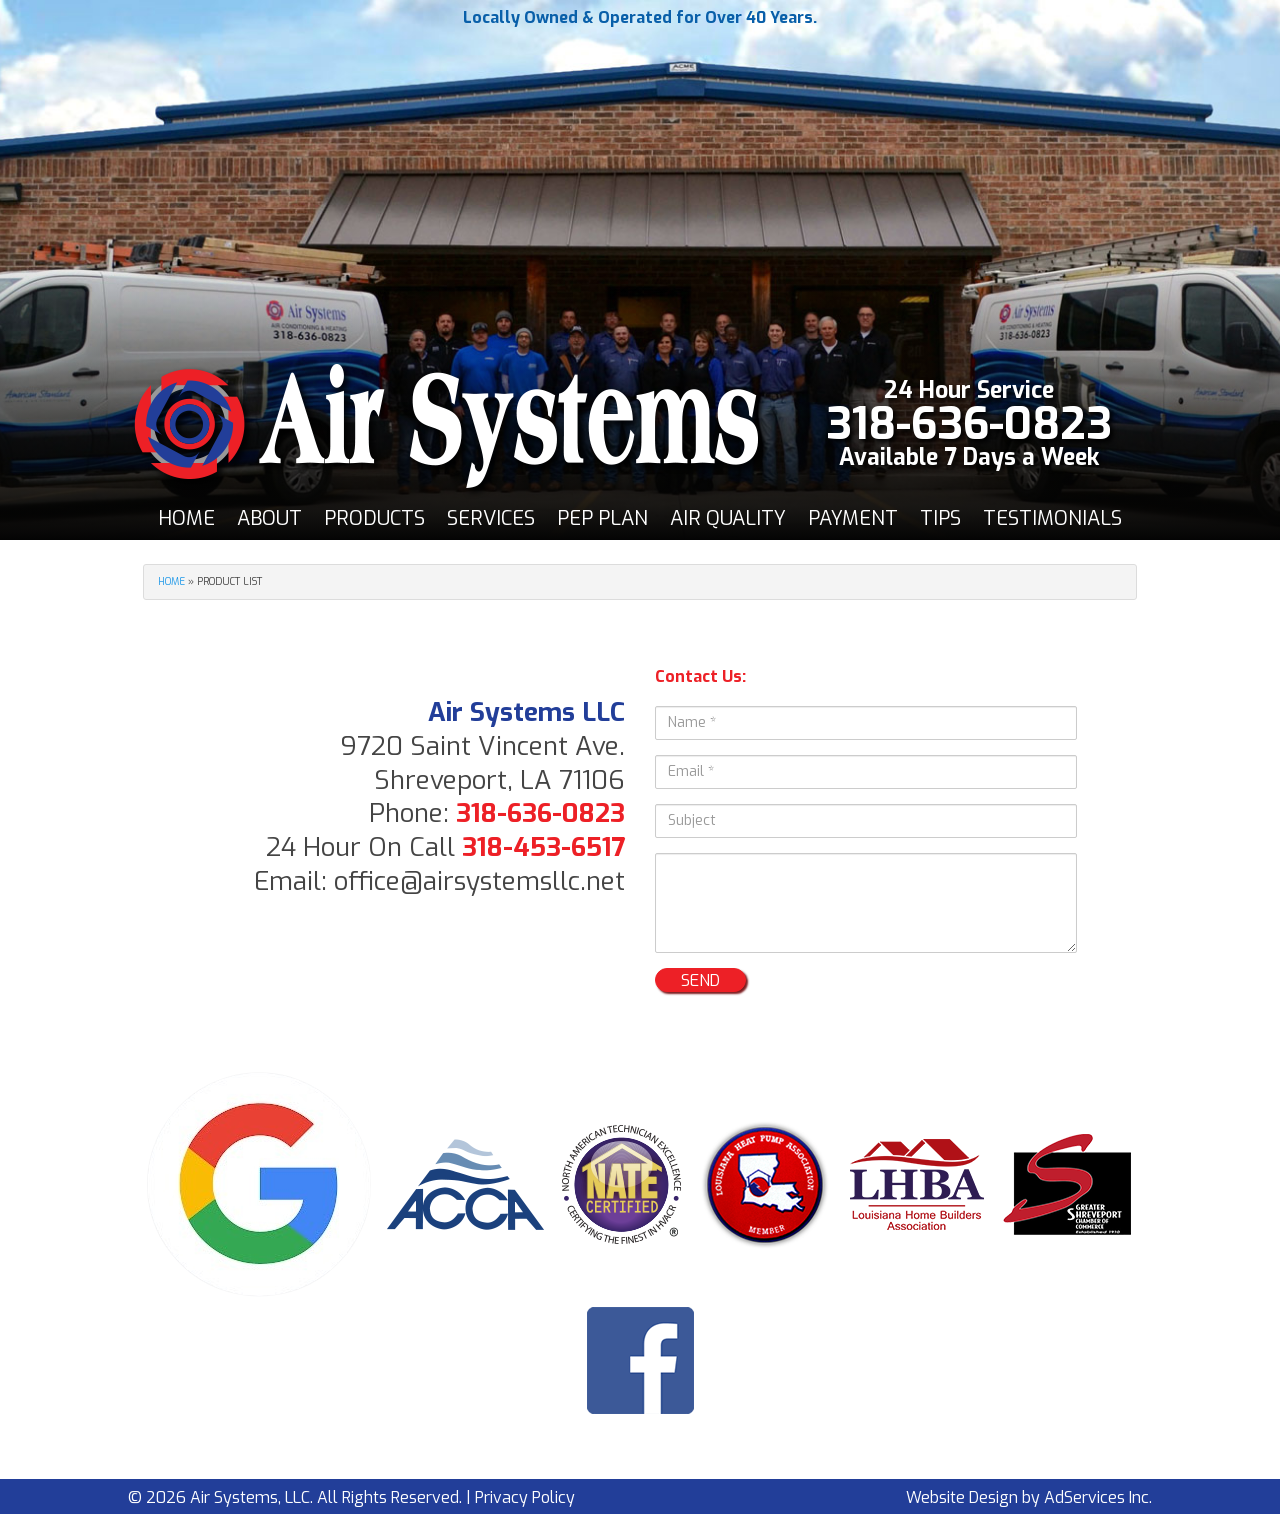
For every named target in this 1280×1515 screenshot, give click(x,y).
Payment (853, 518)
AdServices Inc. (1098, 1497)
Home (186, 518)
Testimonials (1052, 518)
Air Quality (728, 518)
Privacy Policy (525, 1497)
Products (374, 518)
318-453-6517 (543, 847)
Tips (940, 518)
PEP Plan (602, 518)
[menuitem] (186, 519)
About (269, 518)
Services (491, 518)
